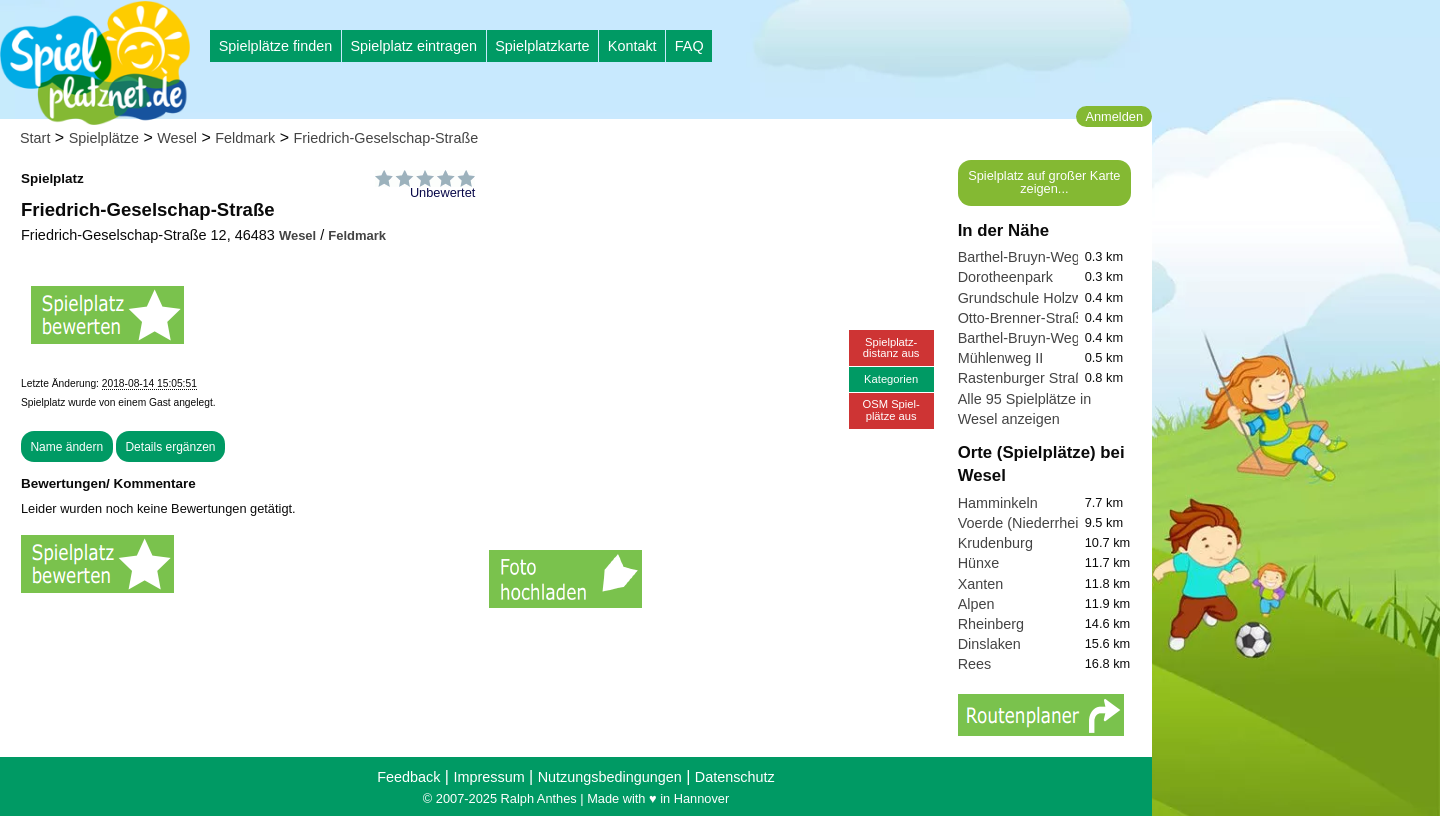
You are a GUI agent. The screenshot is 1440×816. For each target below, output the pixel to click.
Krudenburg (995, 543)
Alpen (976, 604)
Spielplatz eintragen (413, 46)
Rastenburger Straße (1025, 378)
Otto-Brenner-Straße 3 (1029, 318)
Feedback (408, 777)
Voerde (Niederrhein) (1025, 523)
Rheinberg (991, 624)
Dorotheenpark (1005, 277)
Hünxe (979, 563)
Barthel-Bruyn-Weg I (1023, 338)
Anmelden (1114, 116)
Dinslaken (989, 644)
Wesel (177, 138)
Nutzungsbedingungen (610, 777)
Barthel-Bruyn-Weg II (1025, 257)
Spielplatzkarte (542, 46)
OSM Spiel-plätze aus (891, 409)
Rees (975, 664)
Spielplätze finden (276, 46)
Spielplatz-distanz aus (891, 347)
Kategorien (891, 379)
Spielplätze (104, 138)
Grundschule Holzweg (1028, 298)
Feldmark (245, 138)
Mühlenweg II (1001, 358)
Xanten (981, 584)
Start (35, 138)
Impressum (488, 777)
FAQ (689, 46)
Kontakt (632, 46)
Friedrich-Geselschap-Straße (385, 138)
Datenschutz (735, 777)
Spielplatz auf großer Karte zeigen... (1044, 182)
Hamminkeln (998, 503)
